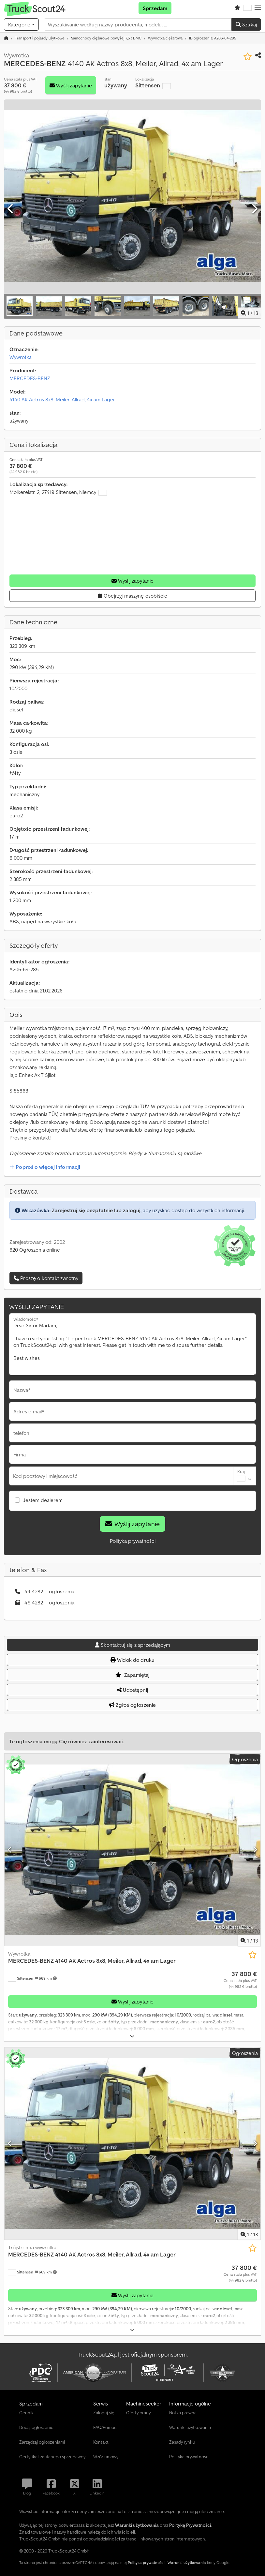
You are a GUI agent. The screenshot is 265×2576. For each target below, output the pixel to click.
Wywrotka (20, 357)
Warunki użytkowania (187, 2562)
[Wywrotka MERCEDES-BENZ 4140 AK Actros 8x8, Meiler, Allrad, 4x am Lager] (132, 1850)
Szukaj (246, 24)
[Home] (40, 38)
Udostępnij (132, 1690)
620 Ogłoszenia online (34, 1249)
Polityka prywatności (132, 1541)
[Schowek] (237, 8)
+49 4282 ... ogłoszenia (44, 1591)
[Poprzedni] (10, 209)
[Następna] (254, 209)
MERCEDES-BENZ (29, 378)
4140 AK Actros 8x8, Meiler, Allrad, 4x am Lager (62, 399)
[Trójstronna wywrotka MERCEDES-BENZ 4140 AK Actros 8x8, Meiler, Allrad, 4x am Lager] (132, 2143)
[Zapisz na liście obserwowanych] (247, 56)
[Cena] (240, 1979)
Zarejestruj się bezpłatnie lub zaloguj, (96, 1210)
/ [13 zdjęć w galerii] (249, 313)
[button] (258, 8)
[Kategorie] (21, 24)
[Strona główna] (6, 38)
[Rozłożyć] (132, 2036)
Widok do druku (132, 1660)
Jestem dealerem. (43, 1500)
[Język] (247, 8)
